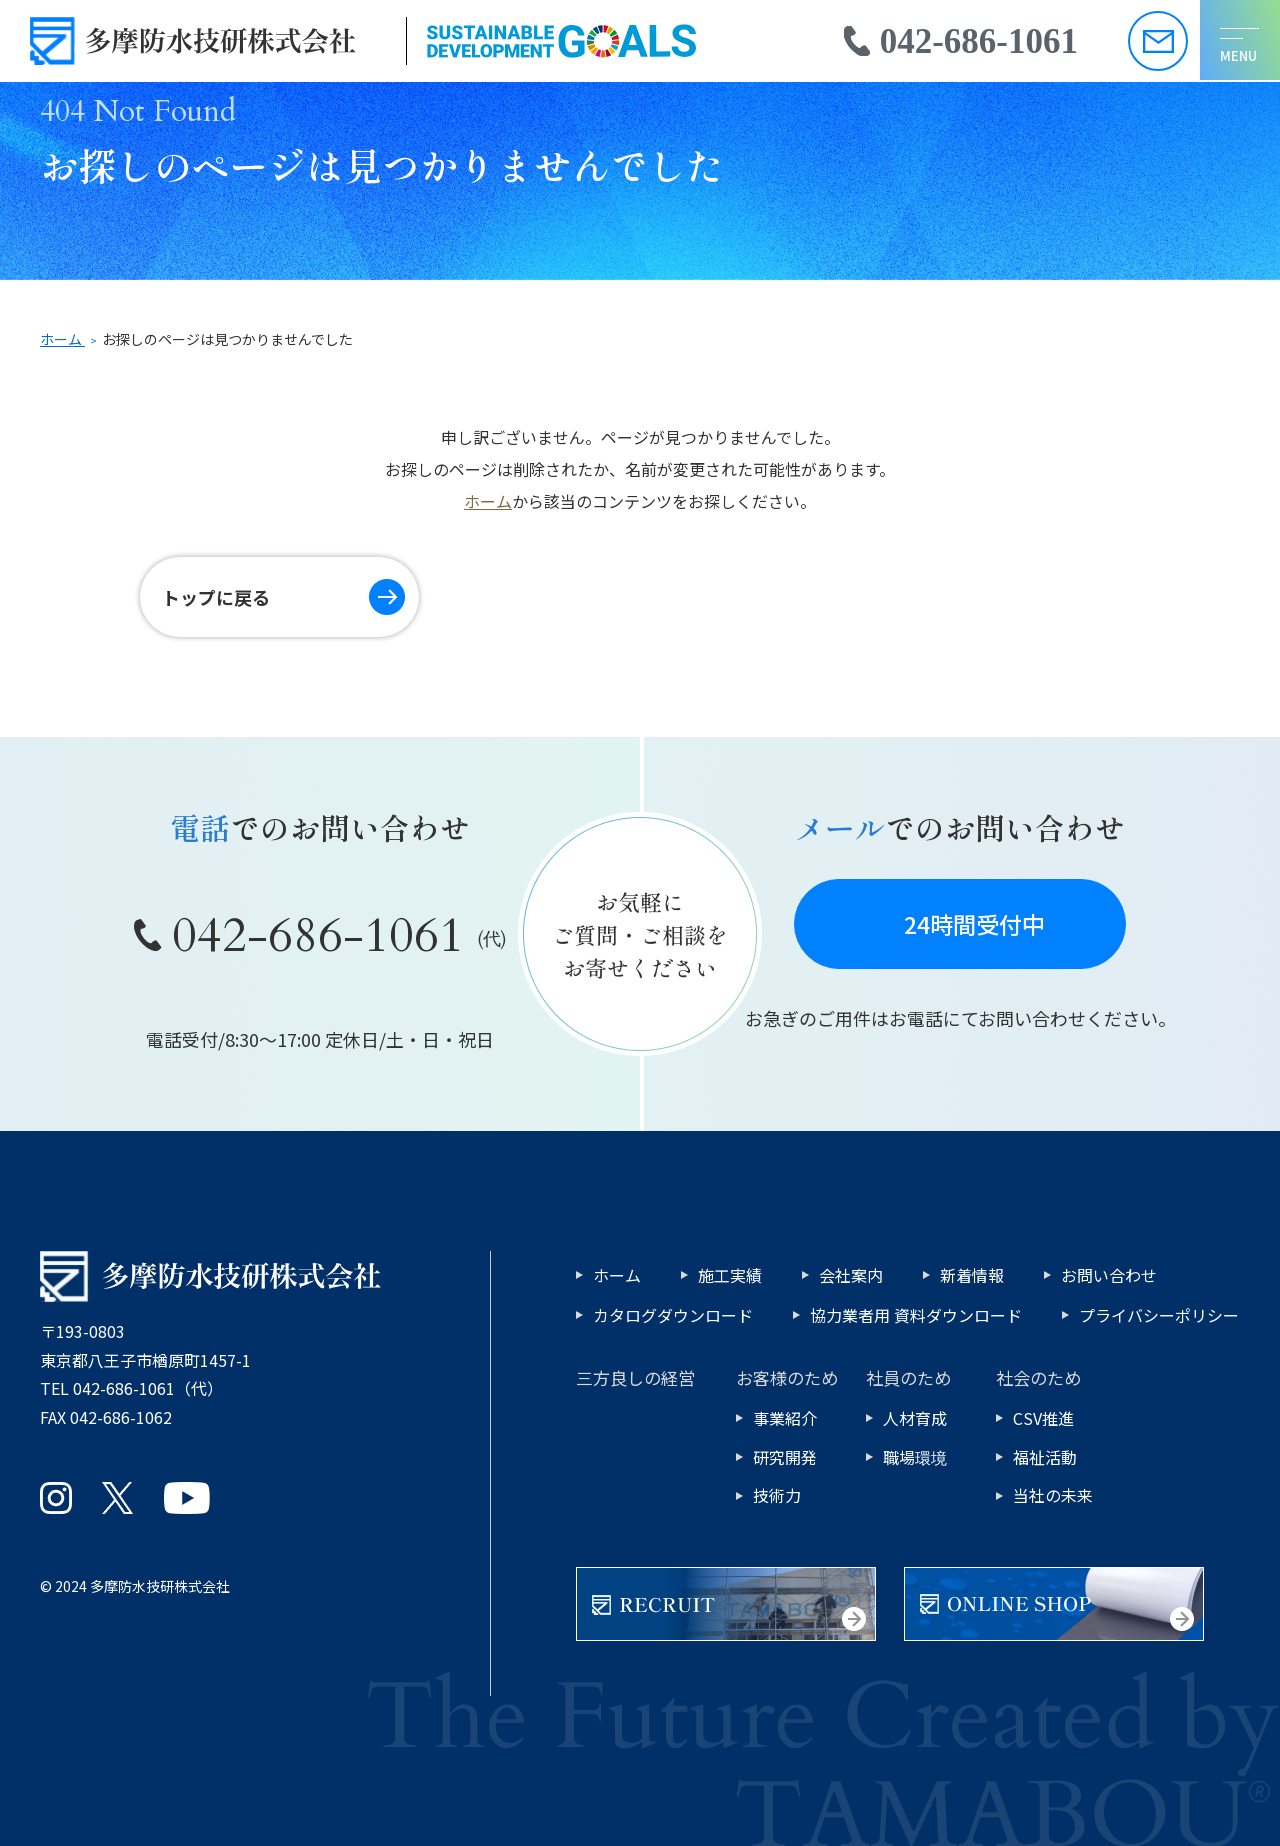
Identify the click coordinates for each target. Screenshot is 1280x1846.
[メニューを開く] (1239, 41)
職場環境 (915, 1457)
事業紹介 (785, 1418)
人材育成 (915, 1418)
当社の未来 (1053, 1495)
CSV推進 (1043, 1418)
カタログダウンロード (673, 1315)
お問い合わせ (1109, 1275)
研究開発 (785, 1457)
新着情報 (972, 1275)
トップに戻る (218, 597)
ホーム (488, 501)
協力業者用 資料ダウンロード (916, 1315)
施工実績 (730, 1275)
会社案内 (851, 1275)
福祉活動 (1045, 1457)
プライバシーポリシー (1159, 1315)
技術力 (777, 1495)
